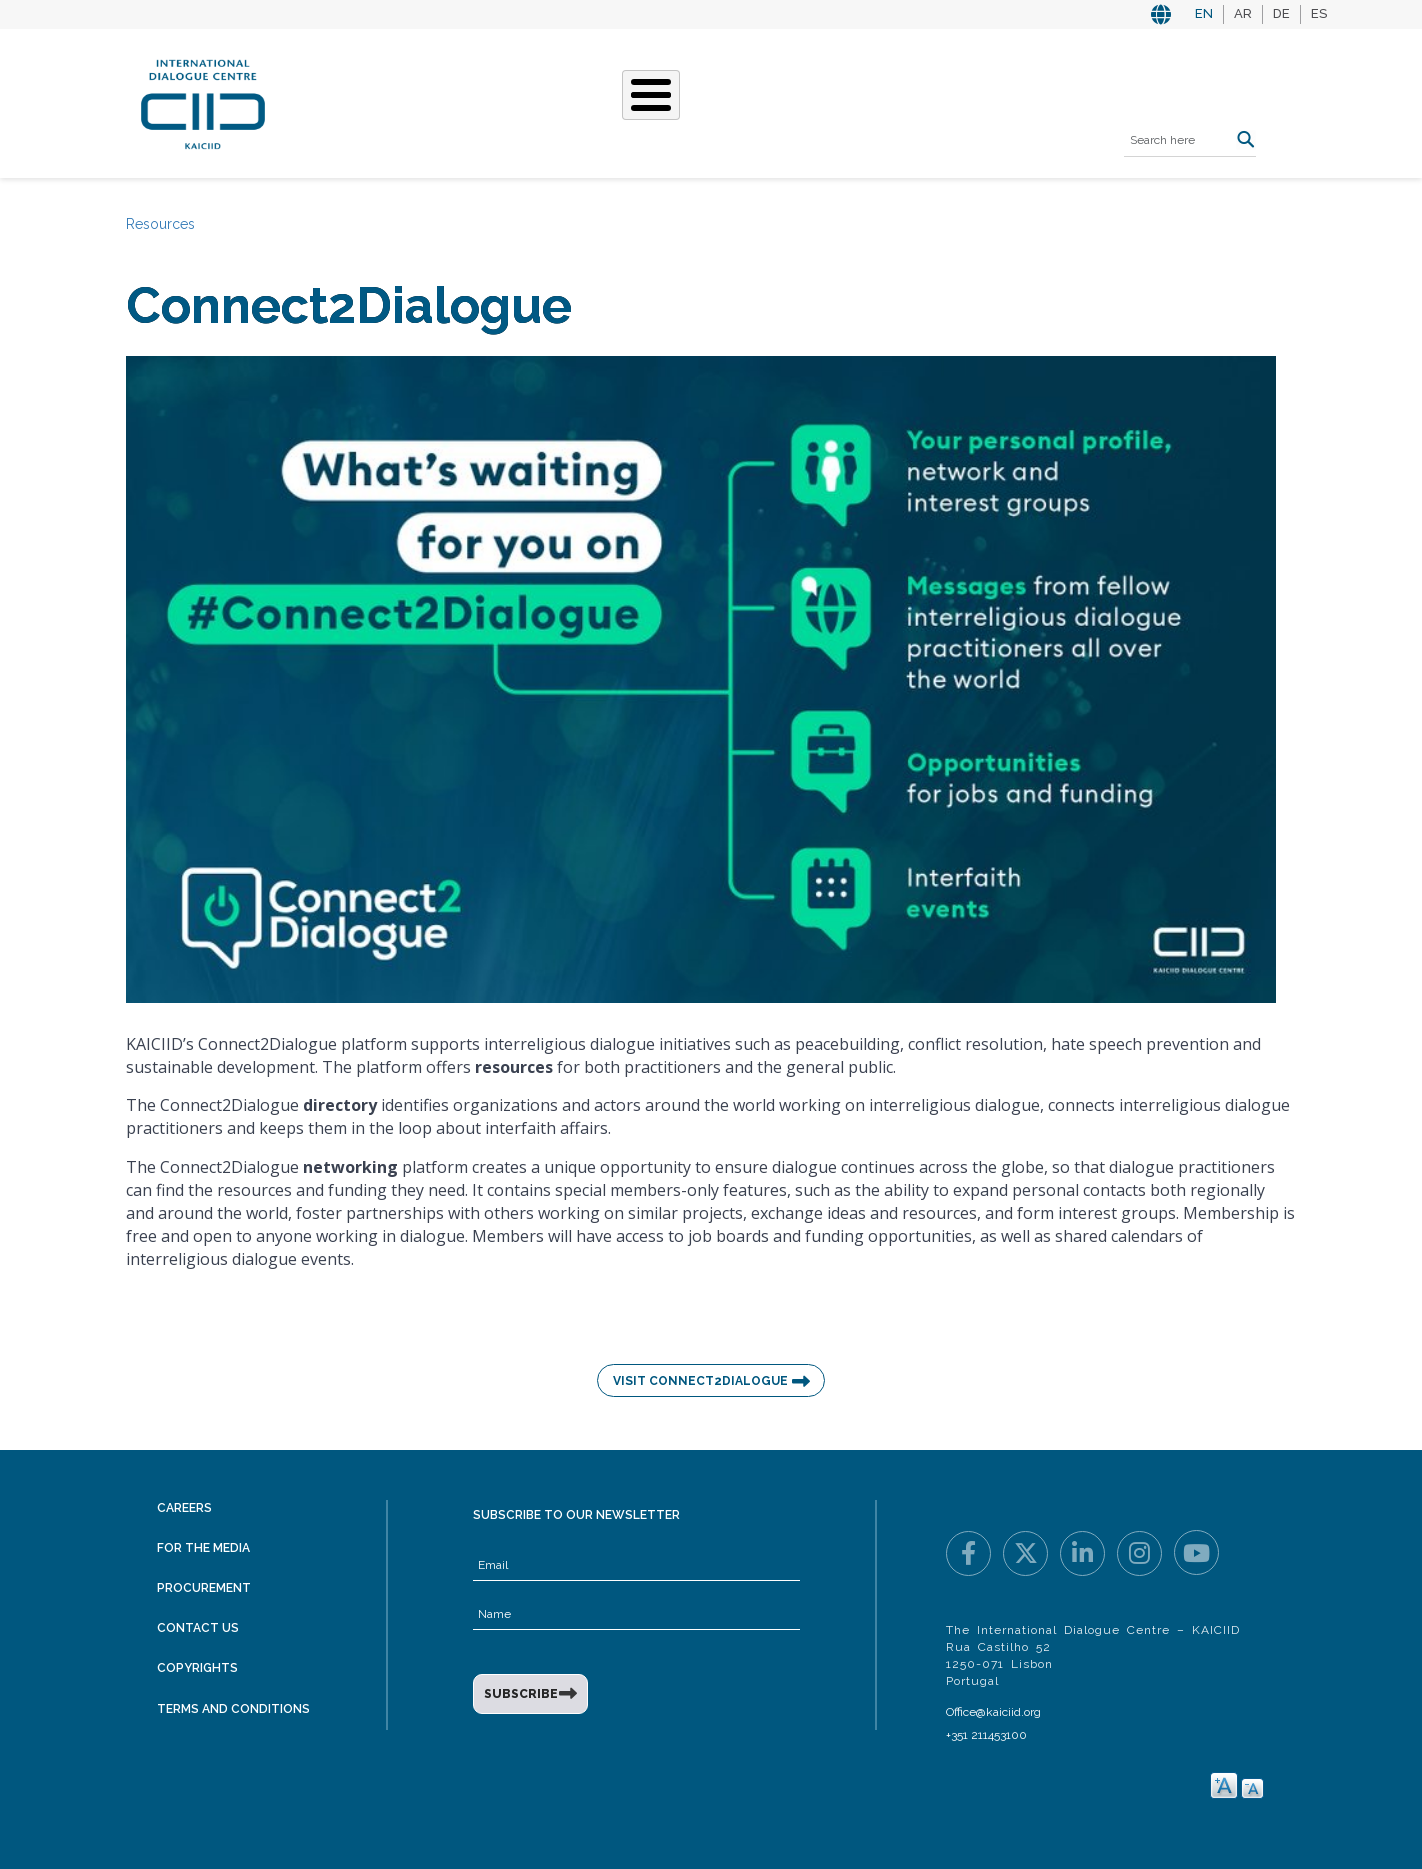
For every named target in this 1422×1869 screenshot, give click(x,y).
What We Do (584, 101)
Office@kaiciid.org (993, 1712)
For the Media (203, 1548)
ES (1319, 13)
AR (1243, 13)
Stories (688, 101)
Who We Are (463, 101)
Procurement (204, 1588)
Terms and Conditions (233, 1709)
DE (1281, 13)
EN (1204, 13)
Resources (867, 101)
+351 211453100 (986, 1735)
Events (771, 101)
